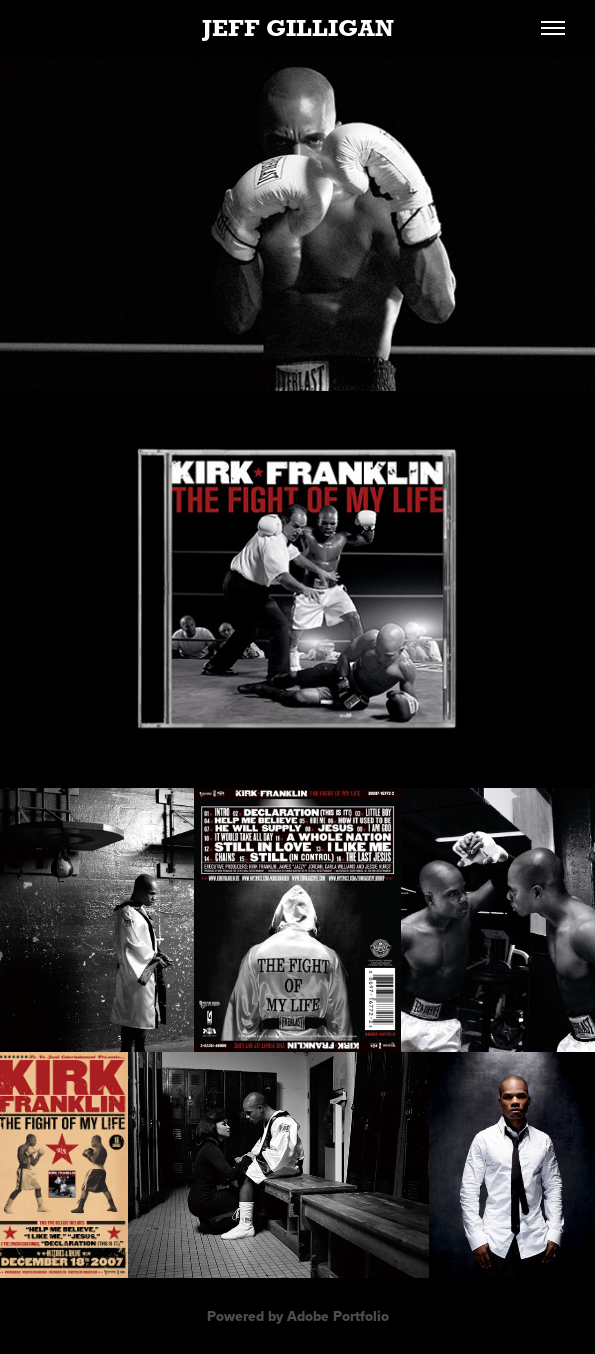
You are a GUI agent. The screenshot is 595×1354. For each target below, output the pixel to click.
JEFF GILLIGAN (298, 27)
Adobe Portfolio (338, 1316)
